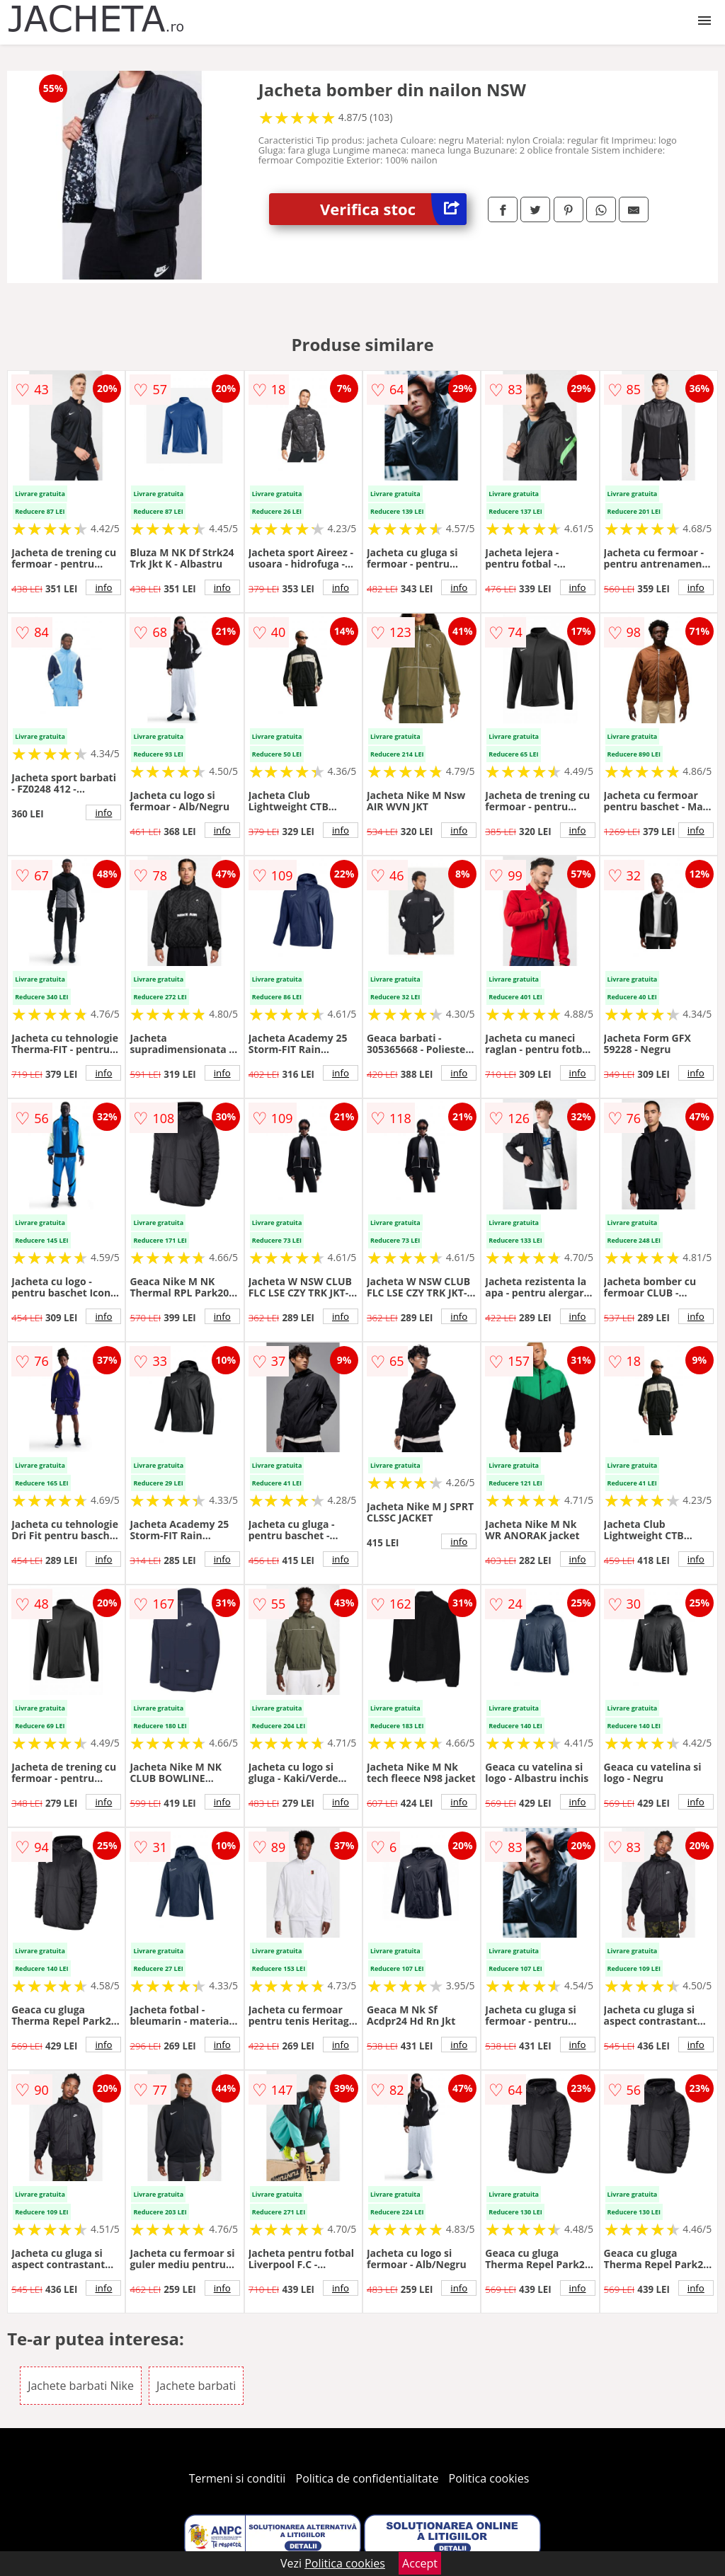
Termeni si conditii (237, 2478)
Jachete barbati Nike (81, 2385)
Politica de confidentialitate (367, 2478)
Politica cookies (489, 2478)
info (103, 587)
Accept (420, 2563)
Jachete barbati (196, 2385)
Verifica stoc (393, 209)
